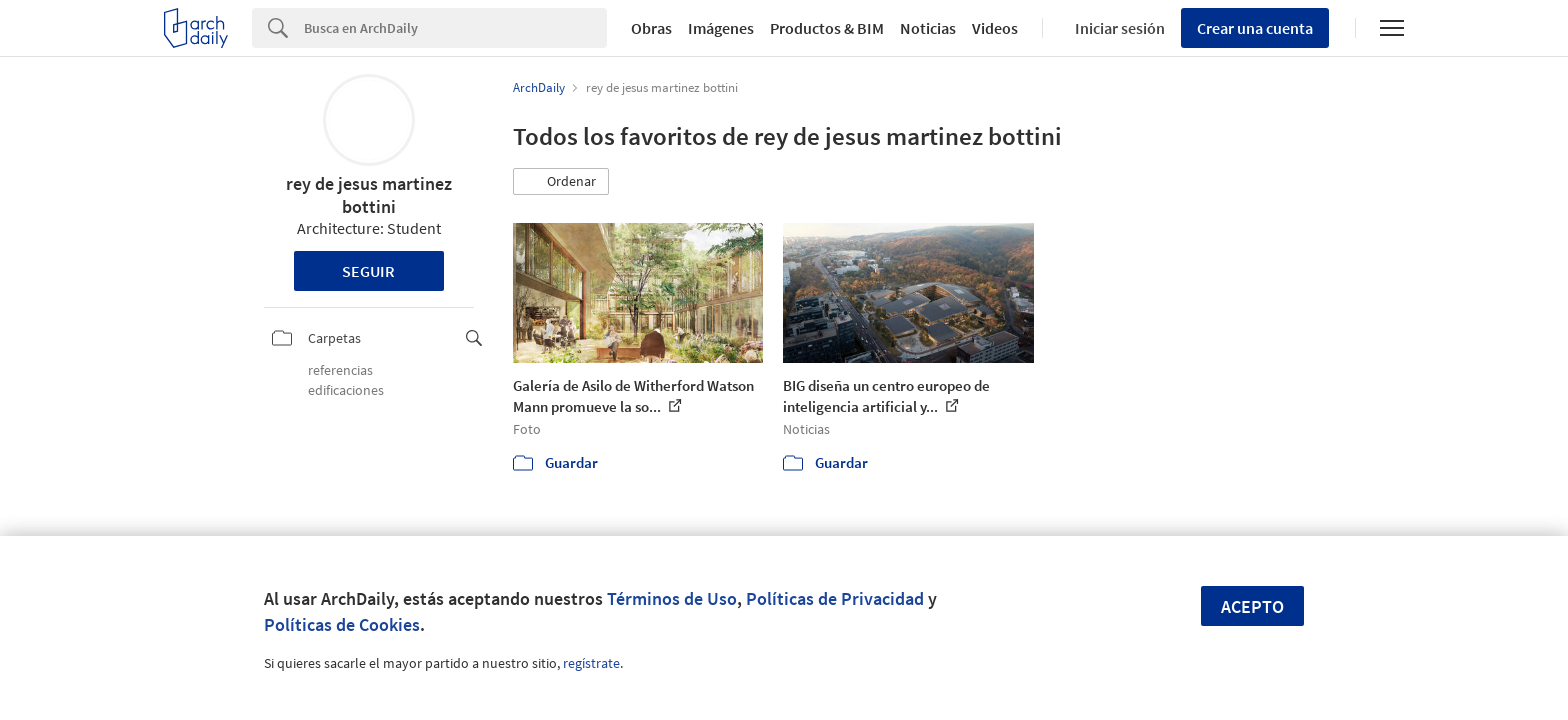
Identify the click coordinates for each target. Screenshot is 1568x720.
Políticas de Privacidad (835, 598)
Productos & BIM (827, 28)
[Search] (455, 28)
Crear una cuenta (1255, 28)
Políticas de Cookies (342, 624)
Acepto (1252, 606)
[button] (561, 182)
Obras (651, 28)
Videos (995, 28)
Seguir (368, 271)
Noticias (928, 28)
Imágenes (721, 28)
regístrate (591, 663)
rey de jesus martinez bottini (369, 195)
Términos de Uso (672, 598)
